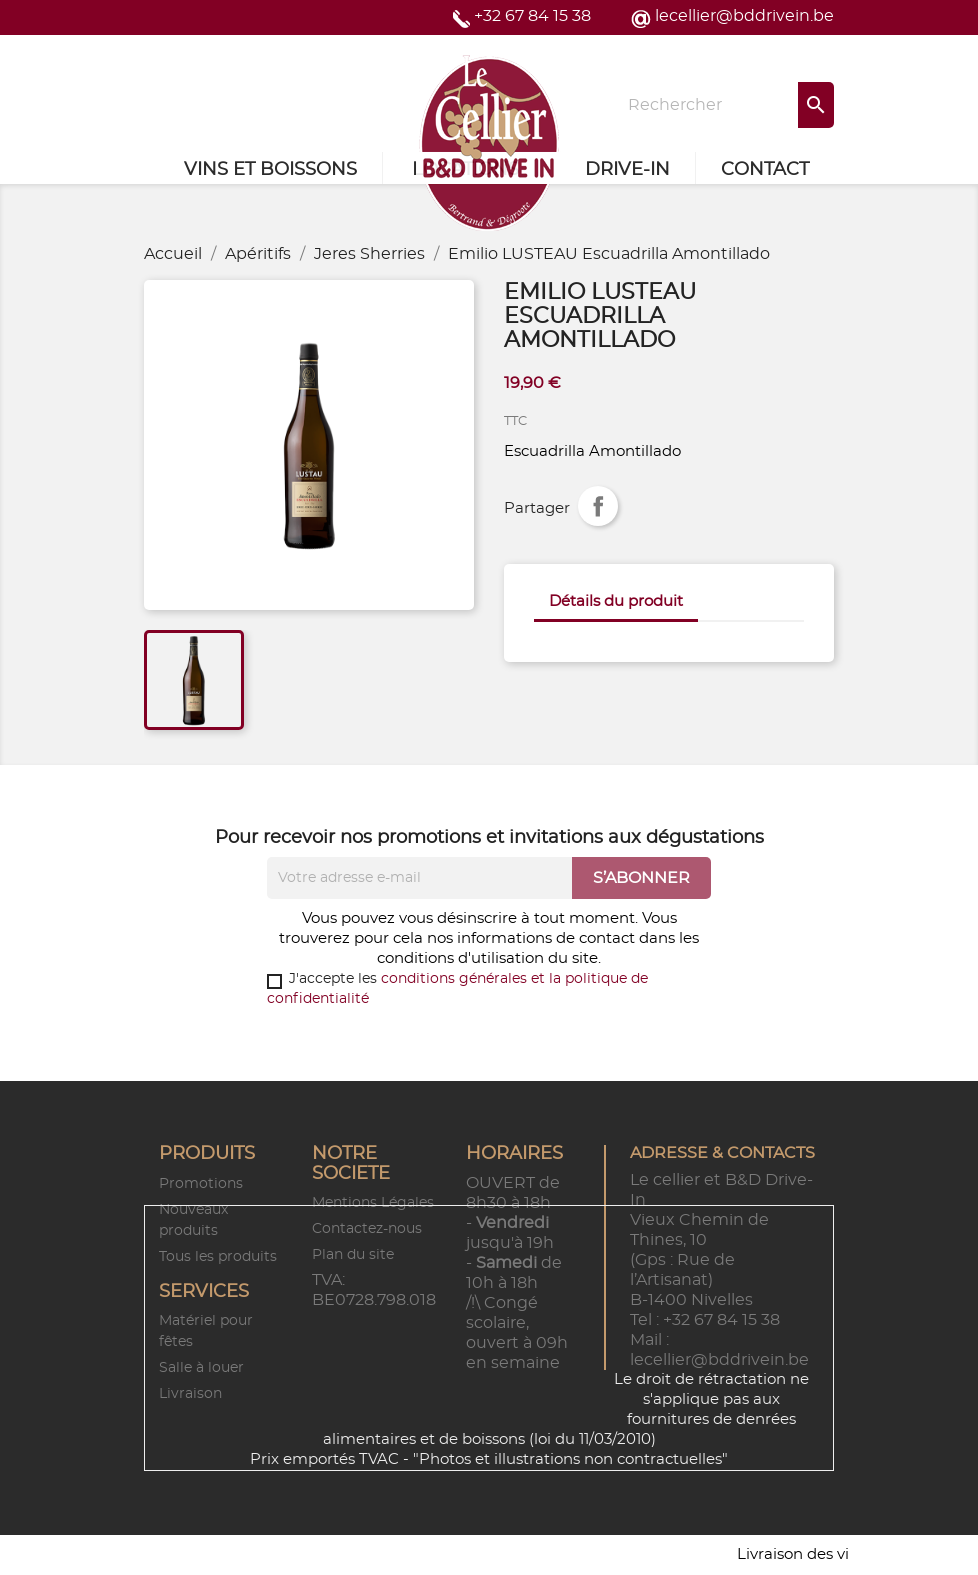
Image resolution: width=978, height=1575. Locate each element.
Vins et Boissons (270, 170)
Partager (598, 506)
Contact (765, 170)
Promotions (201, 1184)
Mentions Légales (373, 1203)
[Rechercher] (724, 105)
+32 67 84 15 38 (532, 16)
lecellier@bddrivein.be (744, 16)
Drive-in (627, 170)
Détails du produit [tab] (616, 601)
